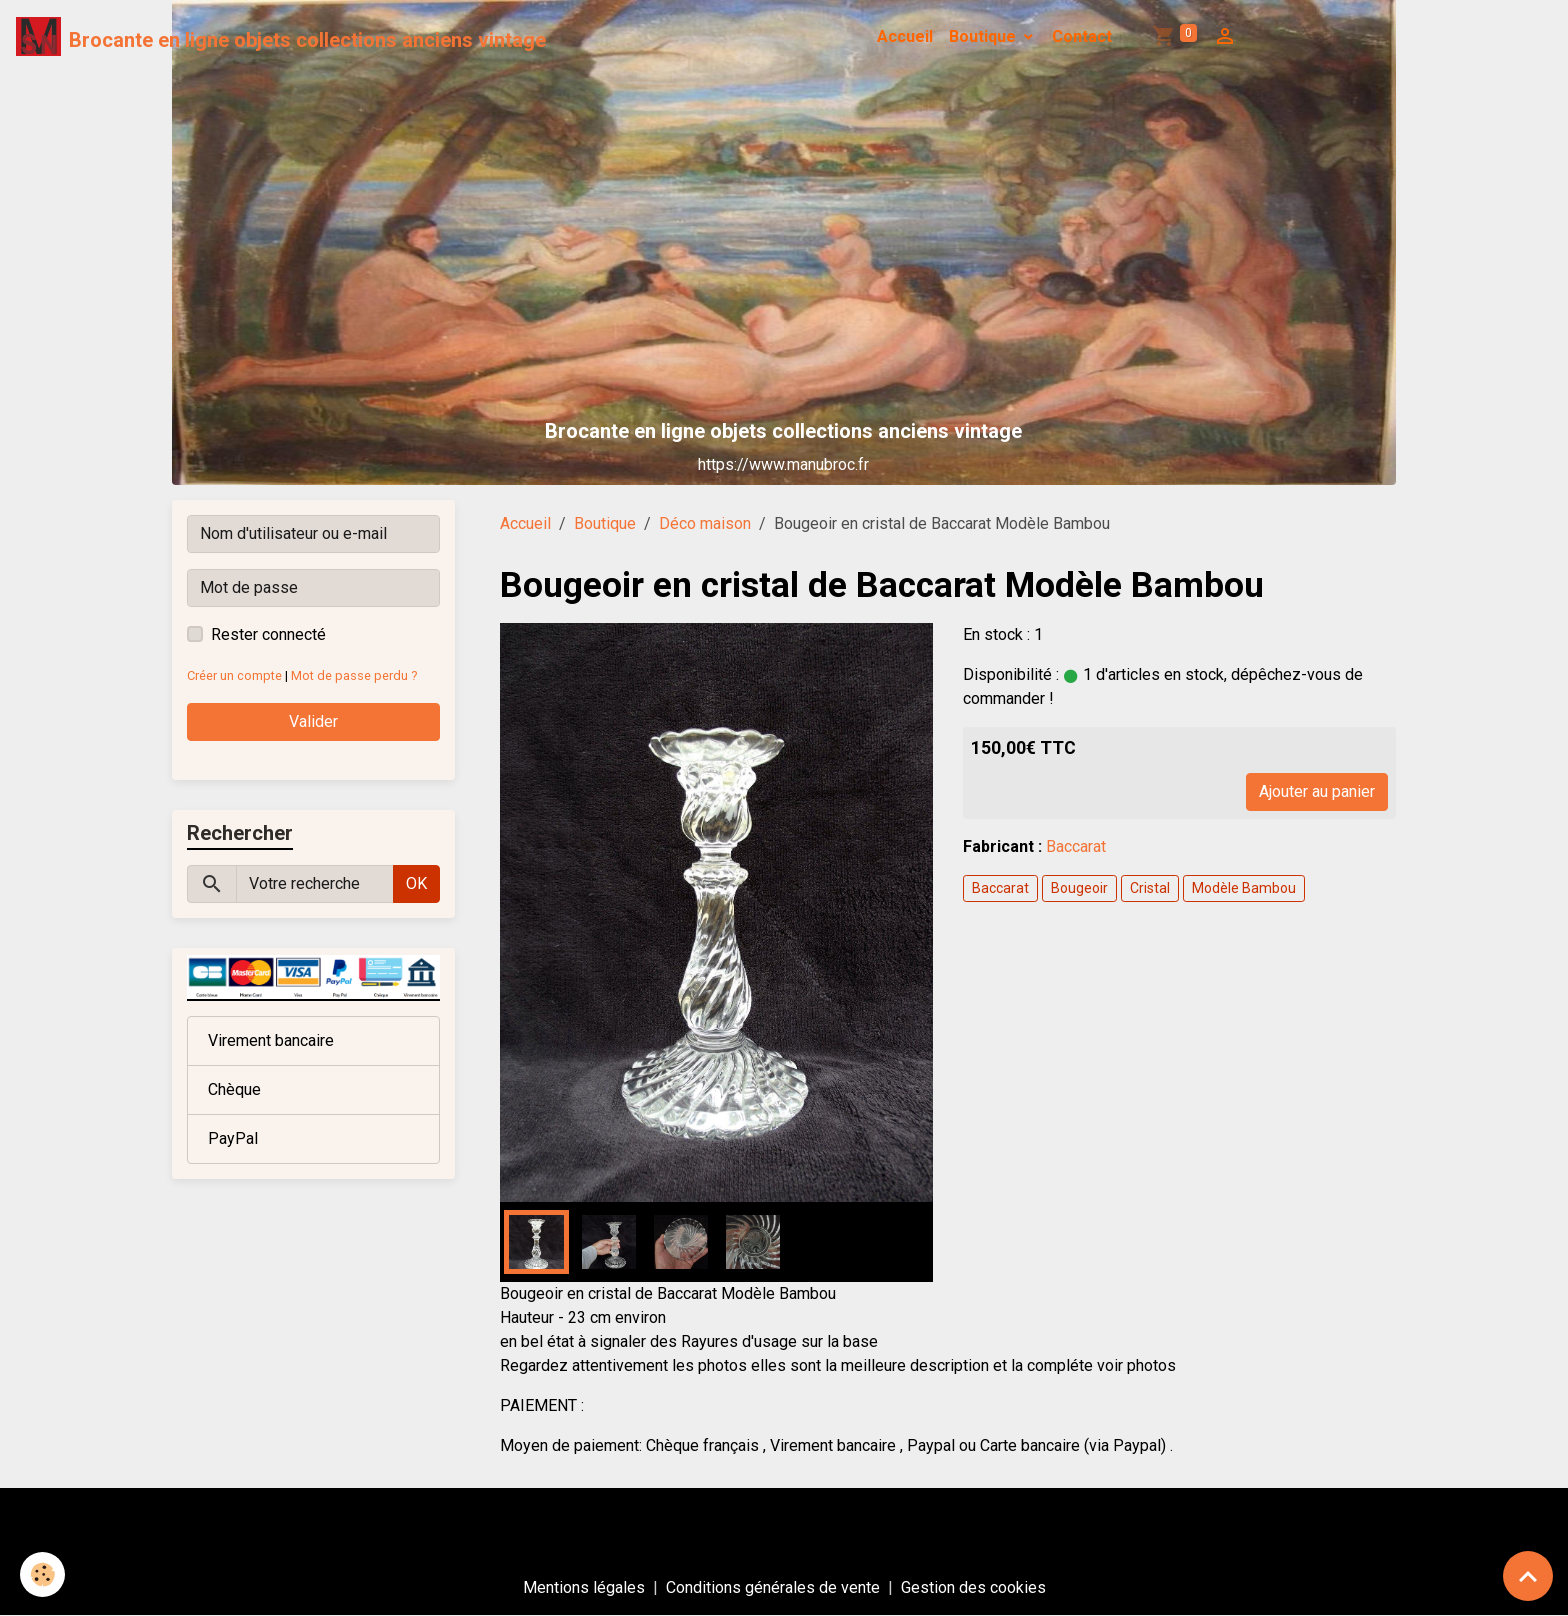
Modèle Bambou (1244, 888)
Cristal (1150, 888)
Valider (313, 721)
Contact (1082, 36)
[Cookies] (42, 1574)
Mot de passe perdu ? (354, 675)
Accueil (905, 36)
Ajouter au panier (1317, 791)
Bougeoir (1079, 888)
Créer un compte (234, 675)
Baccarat (1076, 846)
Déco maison (705, 523)
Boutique (984, 36)
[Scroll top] (1528, 1576)
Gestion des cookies (973, 1587)
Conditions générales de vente (773, 1587)
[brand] (281, 37)
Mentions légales (584, 1587)
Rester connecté (268, 634)
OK (416, 883)
